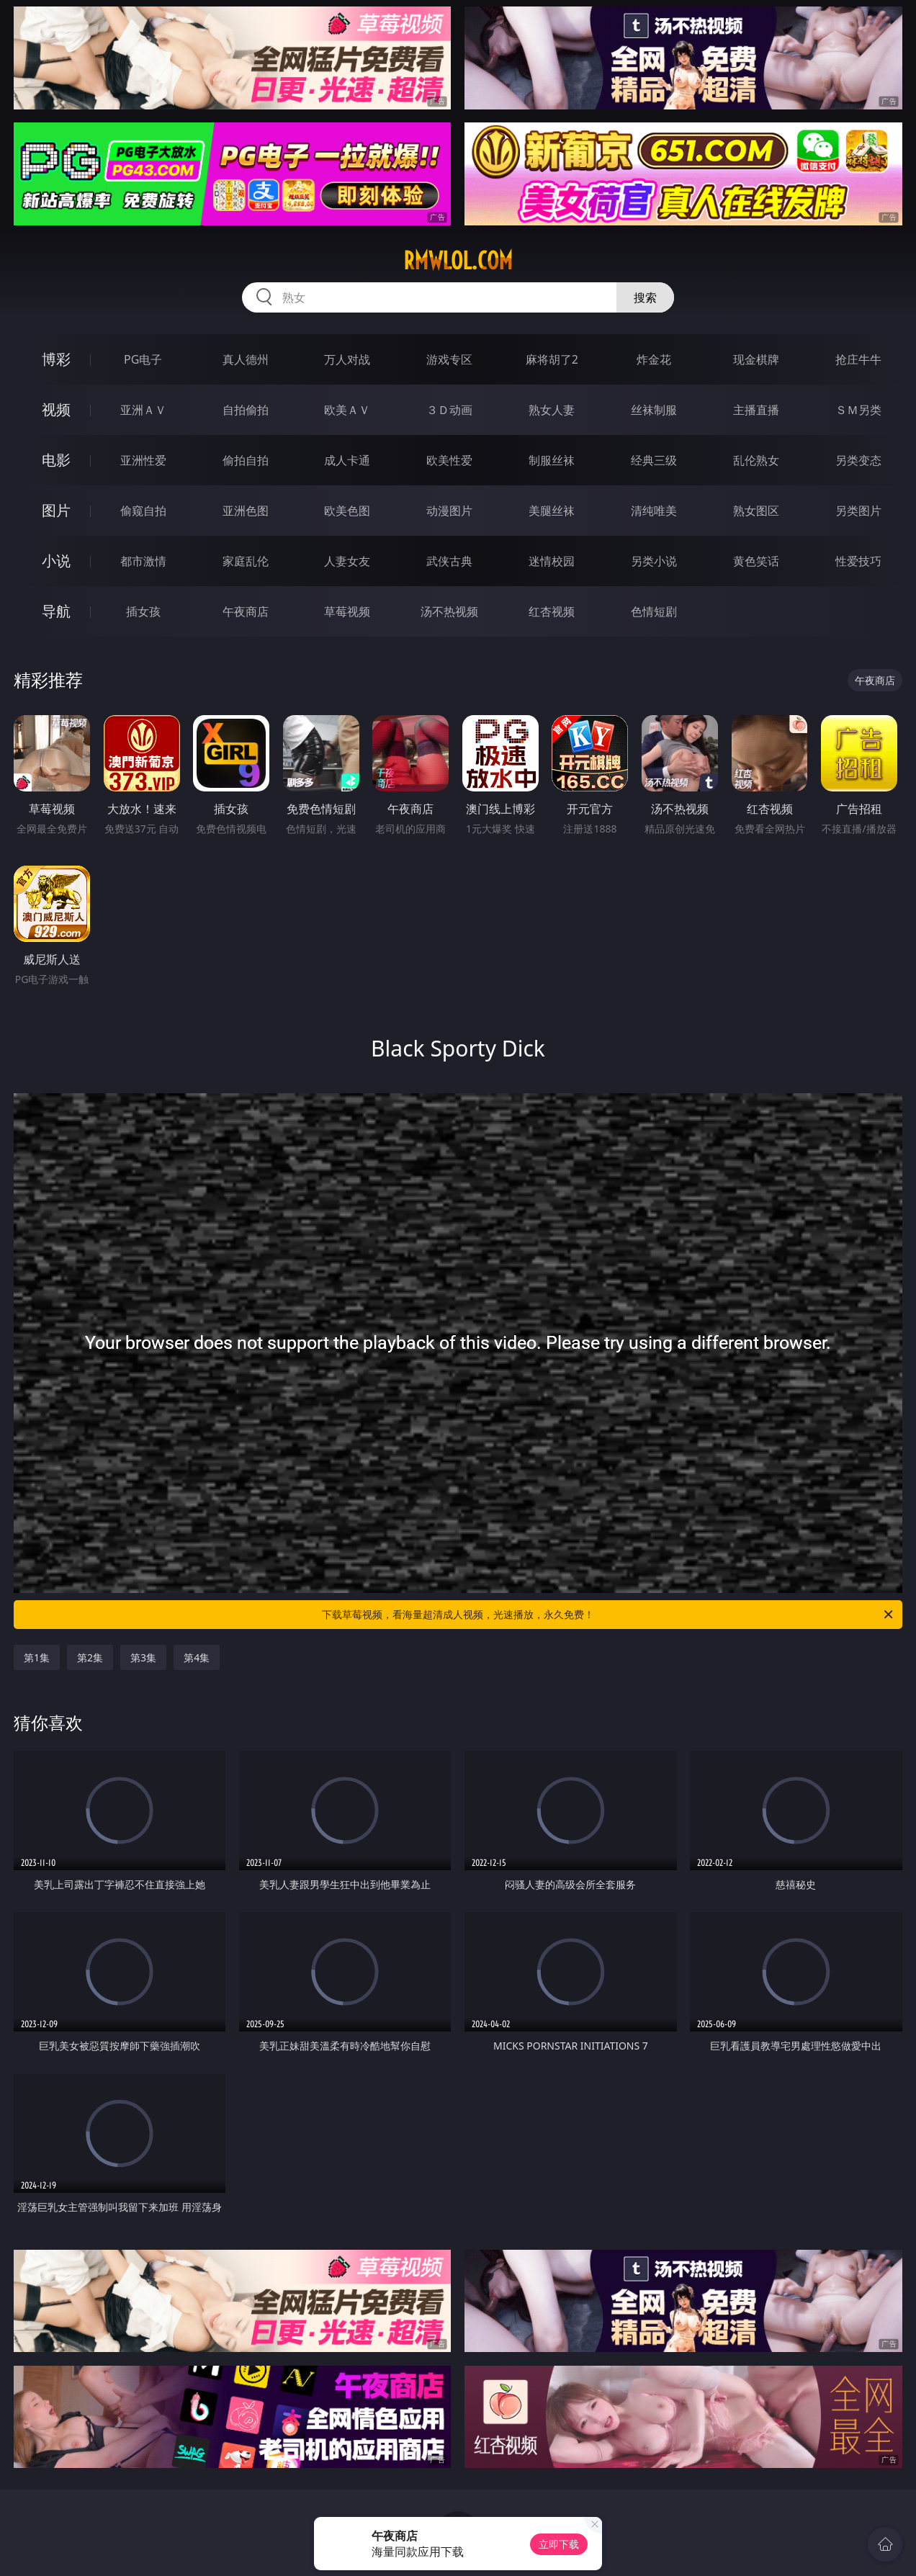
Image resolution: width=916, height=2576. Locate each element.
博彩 (56, 359)
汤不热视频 (449, 611)
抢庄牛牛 (858, 359)
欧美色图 (347, 511)
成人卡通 (347, 460)
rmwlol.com (458, 260)
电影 (56, 460)
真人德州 (246, 359)
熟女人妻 (552, 410)
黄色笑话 (756, 561)
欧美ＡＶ (347, 410)
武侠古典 (449, 561)
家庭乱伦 (246, 561)
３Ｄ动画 (449, 410)
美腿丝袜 (552, 511)
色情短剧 (654, 611)
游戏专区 (449, 359)
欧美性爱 (449, 460)
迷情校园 (552, 561)
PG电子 (143, 359)
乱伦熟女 (756, 460)
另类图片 (858, 511)
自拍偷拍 (246, 410)
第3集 (143, 1657)
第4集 (197, 1657)
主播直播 (756, 410)
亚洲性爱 (143, 460)
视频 (56, 409)
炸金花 (654, 359)
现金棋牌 (756, 359)
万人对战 (347, 359)
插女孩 (143, 611)
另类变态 (858, 460)
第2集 (90, 1657)
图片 (56, 510)
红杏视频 (552, 611)
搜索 (645, 297)
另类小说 (654, 561)
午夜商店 (246, 611)
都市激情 (143, 561)
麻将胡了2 (552, 359)
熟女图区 (756, 511)
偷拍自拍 (246, 460)
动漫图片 (449, 511)
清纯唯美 (654, 511)
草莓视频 (347, 611)
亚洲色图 (246, 511)
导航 (56, 611)
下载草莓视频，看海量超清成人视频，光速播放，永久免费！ (608, 1614)
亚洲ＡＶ (143, 410)
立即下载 (559, 2544)
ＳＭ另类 (858, 410)
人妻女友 (347, 561)
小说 (56, 560)
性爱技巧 (858, 561)
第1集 (37, 1657)
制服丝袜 (552, 460)
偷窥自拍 (143, 511)
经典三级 (654, 460)
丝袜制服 (654, 410)
